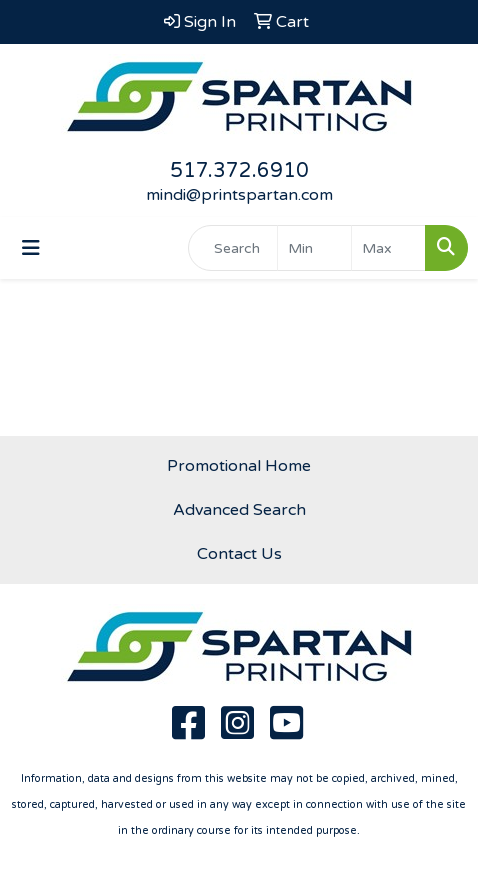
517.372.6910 (239, 171)
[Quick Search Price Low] (314, 248)
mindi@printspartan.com (239, 195)
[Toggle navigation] (31, 248)
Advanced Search (239, 510)
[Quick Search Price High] (388, 248)
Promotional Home (239, 466)
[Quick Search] (233, 248)
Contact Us (239, 554)
